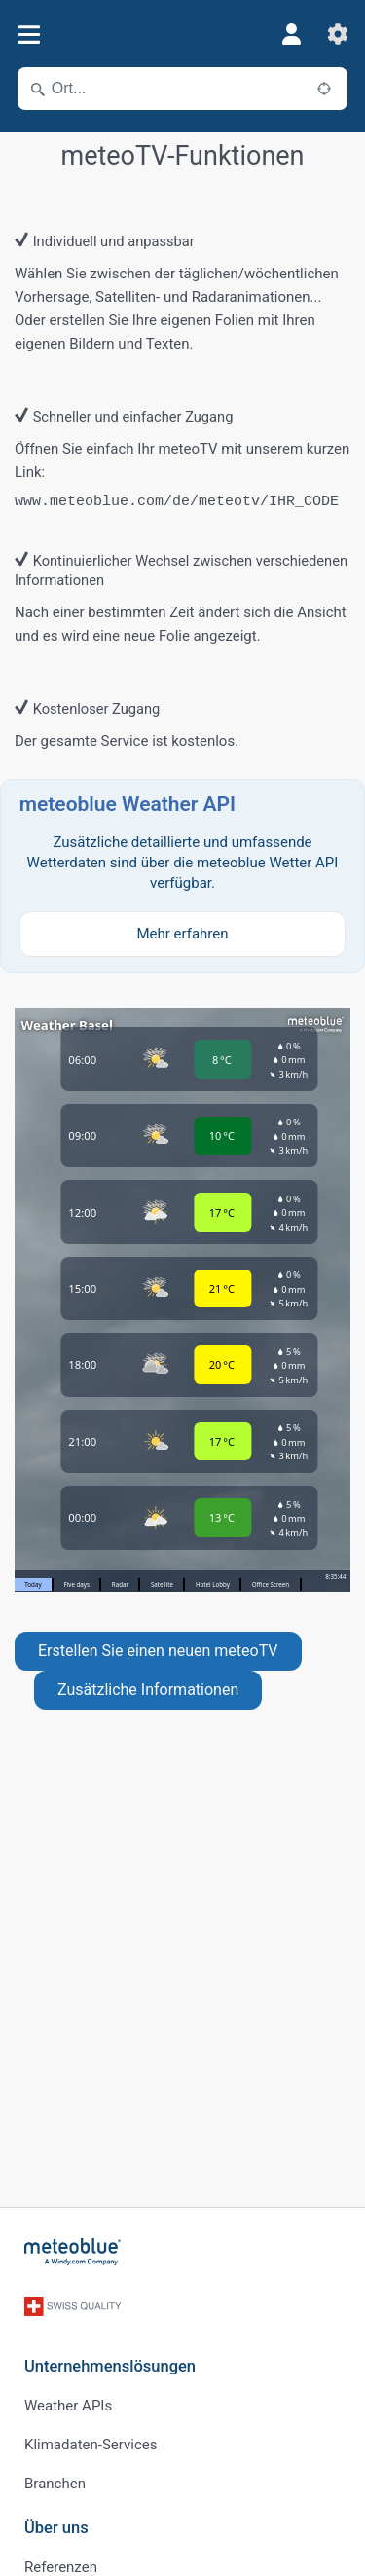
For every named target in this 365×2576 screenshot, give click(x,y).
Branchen (55, 2483)
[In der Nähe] (324, 88)
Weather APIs (68, 2405)
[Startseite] (73, 2251)
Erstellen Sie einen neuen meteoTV (158, 1650)
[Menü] (29, 34)
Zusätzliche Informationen (147, 1689)
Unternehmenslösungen (110, 2366)
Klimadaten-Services (90, 2444)
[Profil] (291, 34)
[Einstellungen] (337, 34)
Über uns (56, 2528)
